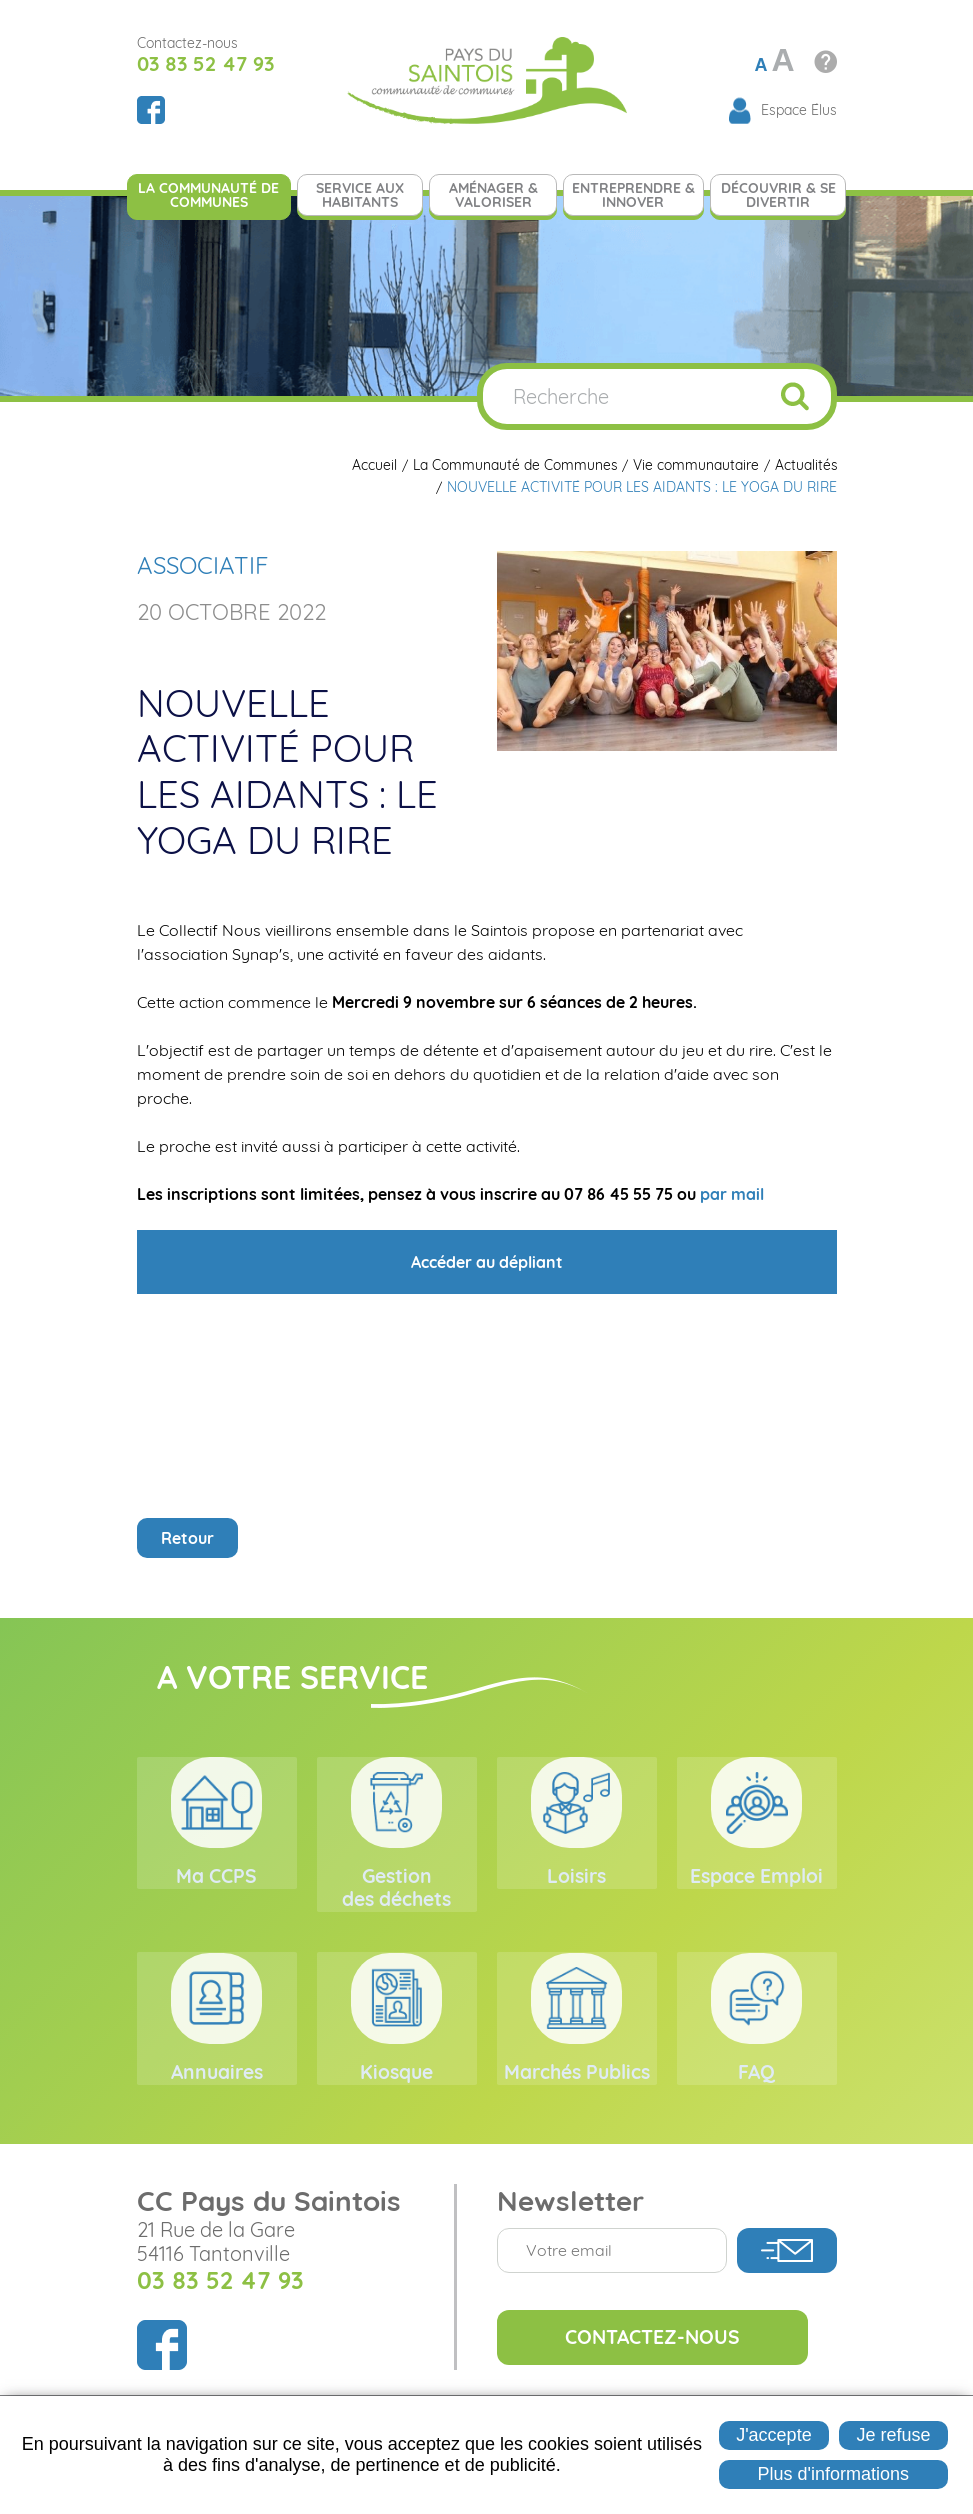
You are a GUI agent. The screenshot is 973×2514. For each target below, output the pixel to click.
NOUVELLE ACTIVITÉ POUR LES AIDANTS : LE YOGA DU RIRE (642, 487)
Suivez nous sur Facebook (151, 110)
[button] (667, 649)
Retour (187, 1538)
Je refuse (894, 2435)
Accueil (372, 465)
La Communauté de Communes (513, 465)
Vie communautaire (695, 465)
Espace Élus (799, 110)
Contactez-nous (660, 2369)
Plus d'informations (834, 2474)
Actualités (805, 465)
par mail (732, 1194)
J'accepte (773, 2435)
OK (795, 396)
